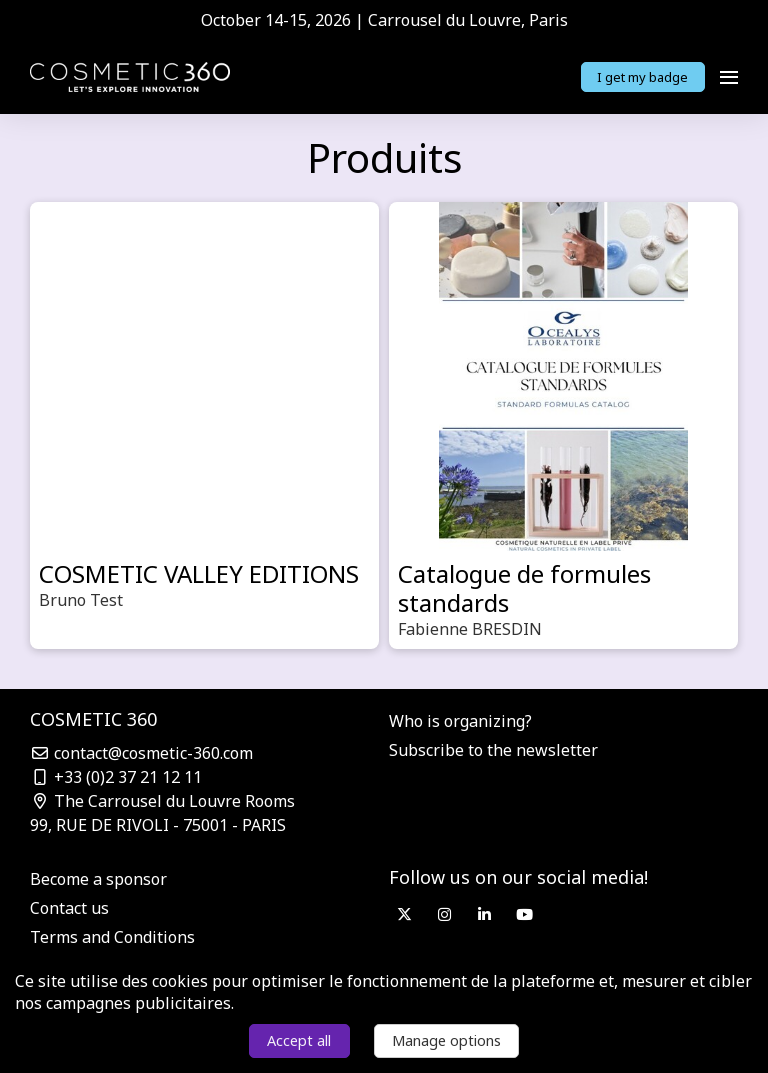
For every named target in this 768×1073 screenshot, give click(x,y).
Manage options (446, 1040)
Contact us (69, 908)
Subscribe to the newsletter (493, 750)
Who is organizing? (460, 721)
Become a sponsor (98, 879)
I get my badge (642, 77)
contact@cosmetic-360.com (141, 753)
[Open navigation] (729, 77)
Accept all (299, 1040)
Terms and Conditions (112, 937)
